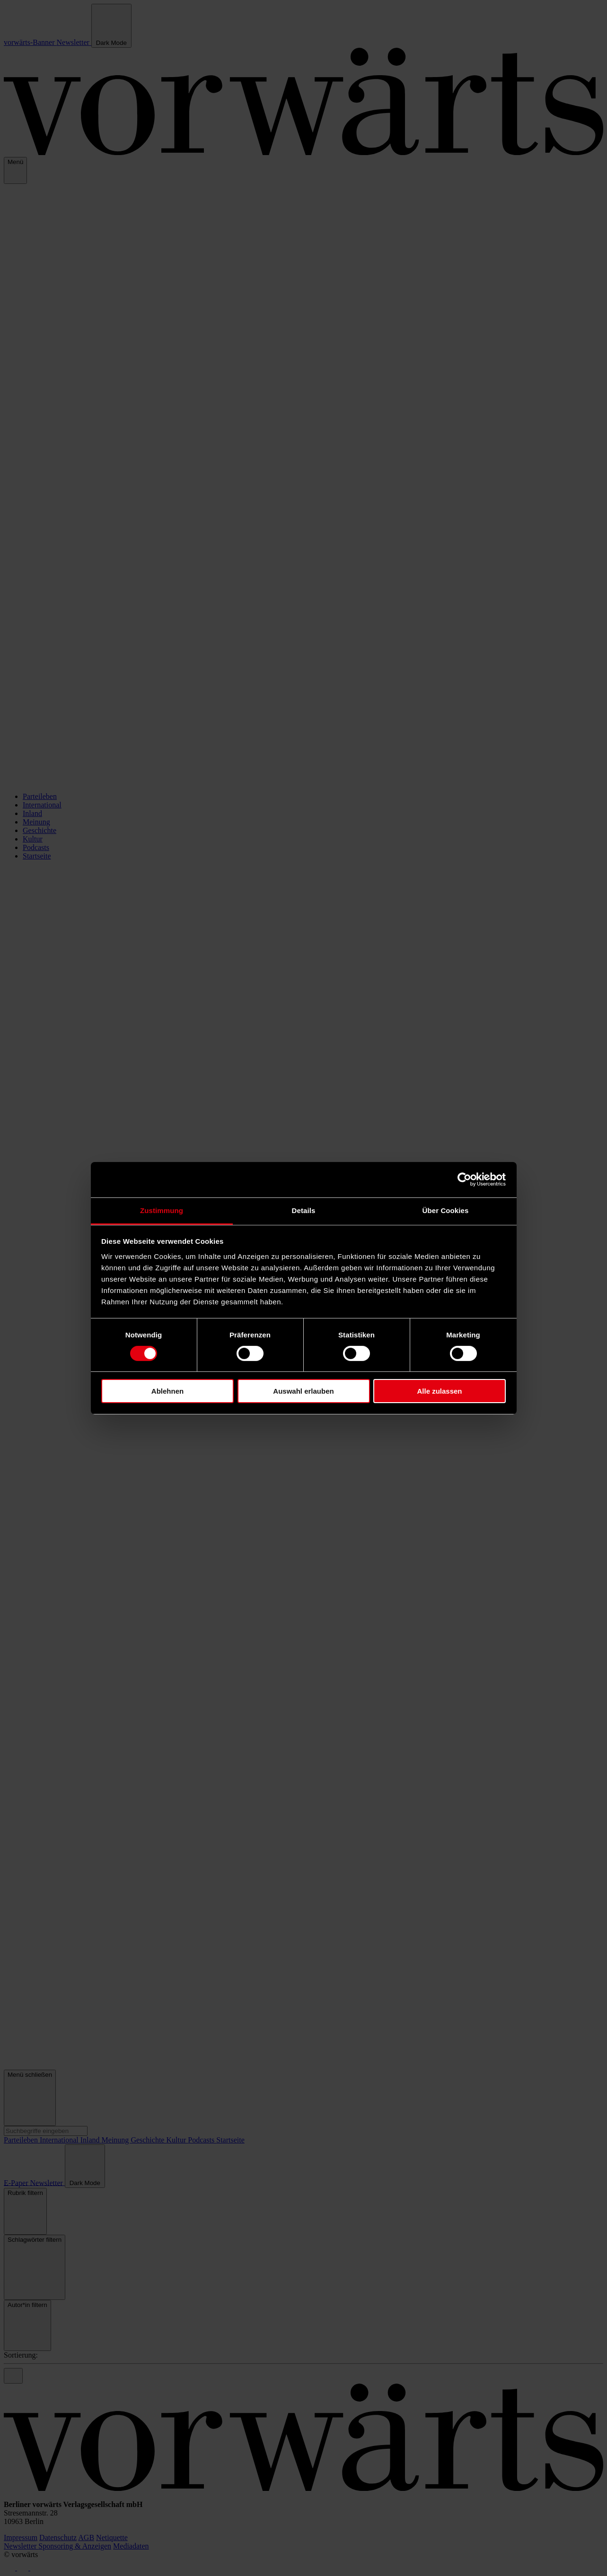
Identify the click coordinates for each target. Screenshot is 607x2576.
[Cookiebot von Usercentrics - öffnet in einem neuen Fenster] (464, 1179)
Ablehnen (167, 1391)
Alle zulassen (439, 1391)
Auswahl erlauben (303, 1391)
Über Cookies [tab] (445, 1210)
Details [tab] (304, 1210)
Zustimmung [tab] (161, 1210)
